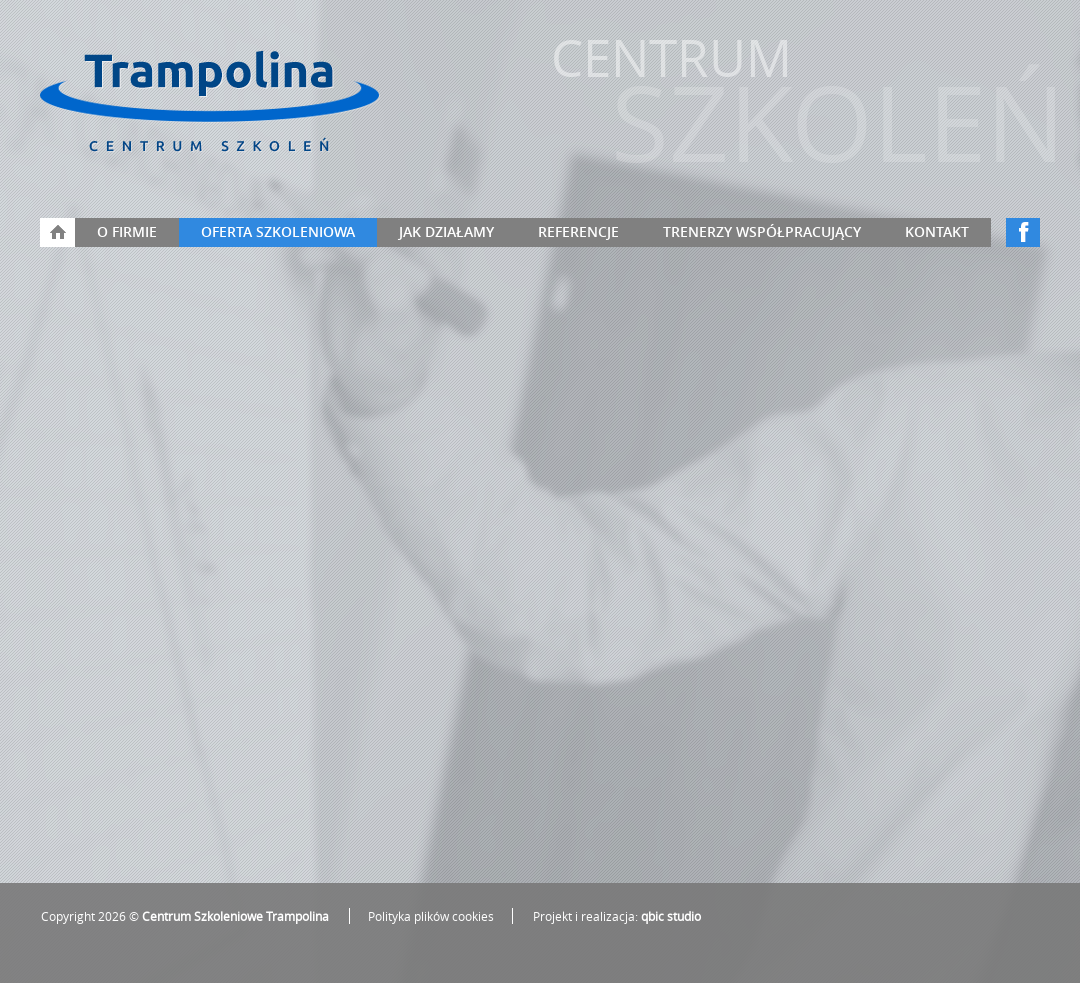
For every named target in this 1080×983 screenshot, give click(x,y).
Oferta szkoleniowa (278, 231)
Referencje (578, 231)
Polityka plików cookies (431, 916)
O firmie (127, 231)
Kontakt (937, 231)
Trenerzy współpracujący (762, 231)
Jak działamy (446, 231)
